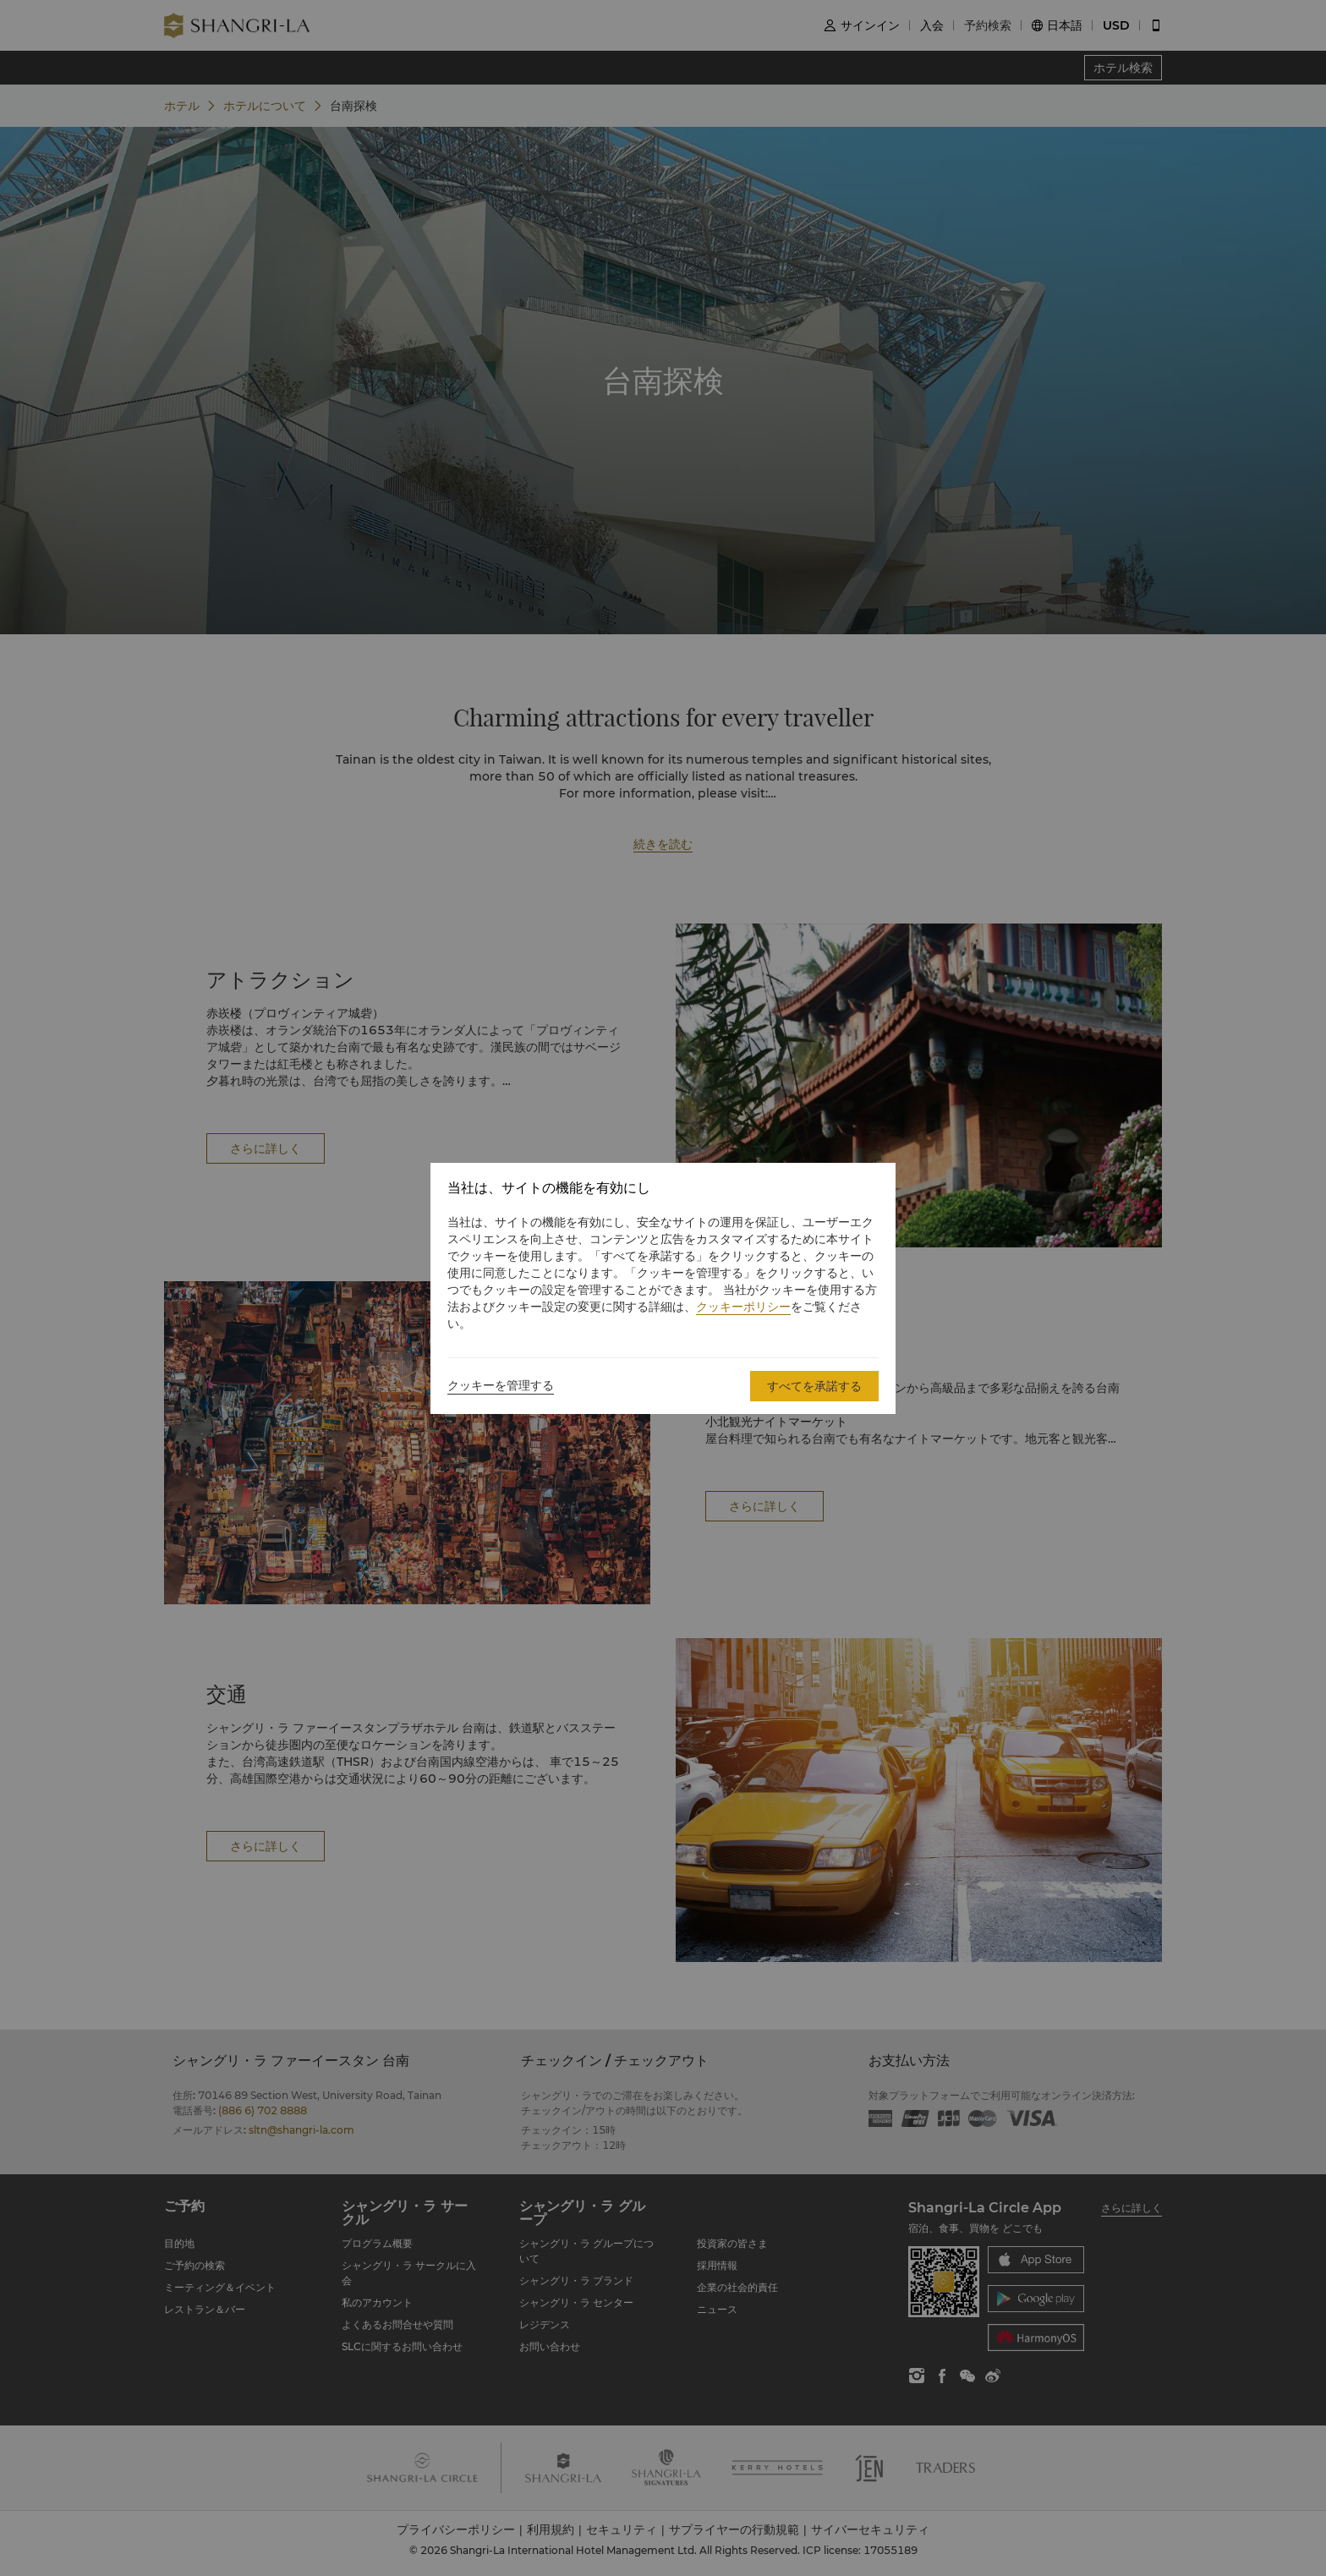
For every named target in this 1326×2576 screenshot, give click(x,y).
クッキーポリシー (743, 1306)
